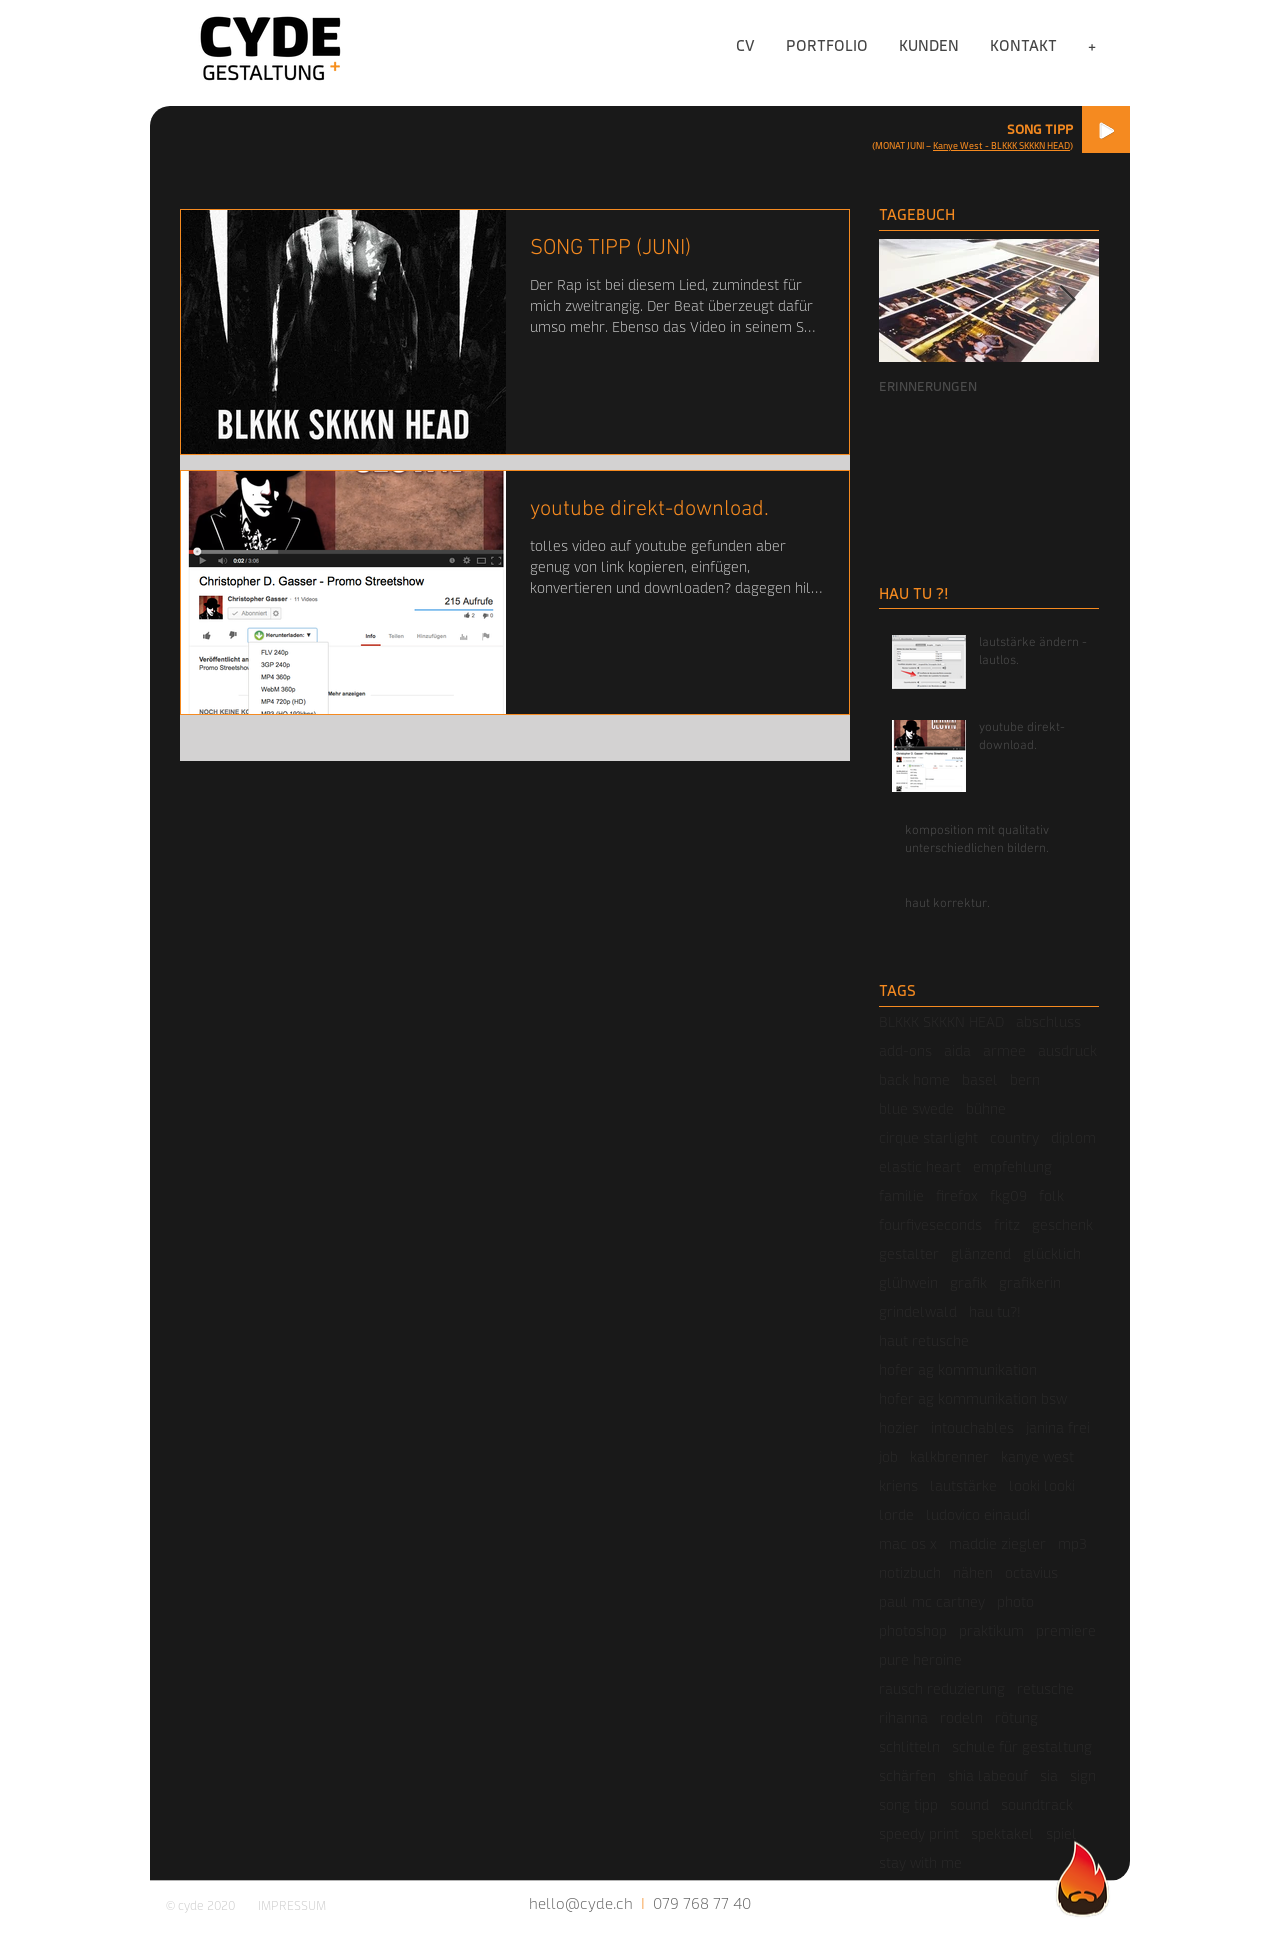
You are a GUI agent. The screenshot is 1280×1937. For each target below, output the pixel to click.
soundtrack (1037, 1804)
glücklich (1052, 1253)
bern (1025, 1079)
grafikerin (1030, 1282)
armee (1004, 1050)
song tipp (908, 1804)
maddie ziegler (997, 1543)
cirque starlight (928, 1137)
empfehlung (1012, 1166)
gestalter (909, 1253)
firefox (957, 1195)
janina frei (1058, 1427)
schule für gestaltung (1022, 1746)
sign (1083, 1775)
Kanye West (958, 145)
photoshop (913, 1630)
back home (914, 1079)
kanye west (1037, 1456)
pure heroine (920, 1659)
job (888, 1456)
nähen (973, 1572)
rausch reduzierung (942, 1688)
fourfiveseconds (930, 1224)
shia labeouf (988, 1775)
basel (980, 1079)
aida (957, 1050)
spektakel (1002, 1833)
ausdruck (1067, 1050)
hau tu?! (995, 1311)
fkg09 (1008, 1195)
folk (1051, 1195)
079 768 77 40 (702, 1903)
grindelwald (918, 1311)
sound (969, 1804)
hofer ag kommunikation (958, 1369)
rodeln (961, 1717)
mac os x (908, 1543)
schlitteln (909, 1746)
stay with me (920, 1862)
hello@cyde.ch (581, 1903)
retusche (1045, 1688)
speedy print (919, 1833)
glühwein (908, 1282)
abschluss (1048, 1021)
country (1014, 1137)
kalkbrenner (949, 1456)
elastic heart (920, 1166)
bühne (986, 1108)
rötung (1016, 1717)
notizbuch (910, 1572)
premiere (1066, 1630)
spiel (1061, 1833)
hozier (899, 1427)
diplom (1073, 1137)
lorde (896, 1514)
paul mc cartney (932, 1601)
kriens (898, 1485)
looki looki (1042, 1485)
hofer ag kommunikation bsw (973, 1398)
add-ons (905, 1050)
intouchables (972, 1427)
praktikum (991, 1630)
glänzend (981, 1253)
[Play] (1106, 129)
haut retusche (924, 1340)
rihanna (903, 1717)
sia (1049, 1775)
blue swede (916, 1108)
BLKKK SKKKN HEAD (941, 1021)
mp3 (1072, 1543)
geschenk (1062, 1224)
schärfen (907, 1775)
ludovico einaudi (978, 1514)
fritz (1007, 1224)
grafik (968, 1282)
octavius (1031, 1572)
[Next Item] (1067, 301)
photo (1015, 1601)
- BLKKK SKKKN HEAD (1026, 145)
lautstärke (963, 1485)
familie (901, 1195)
